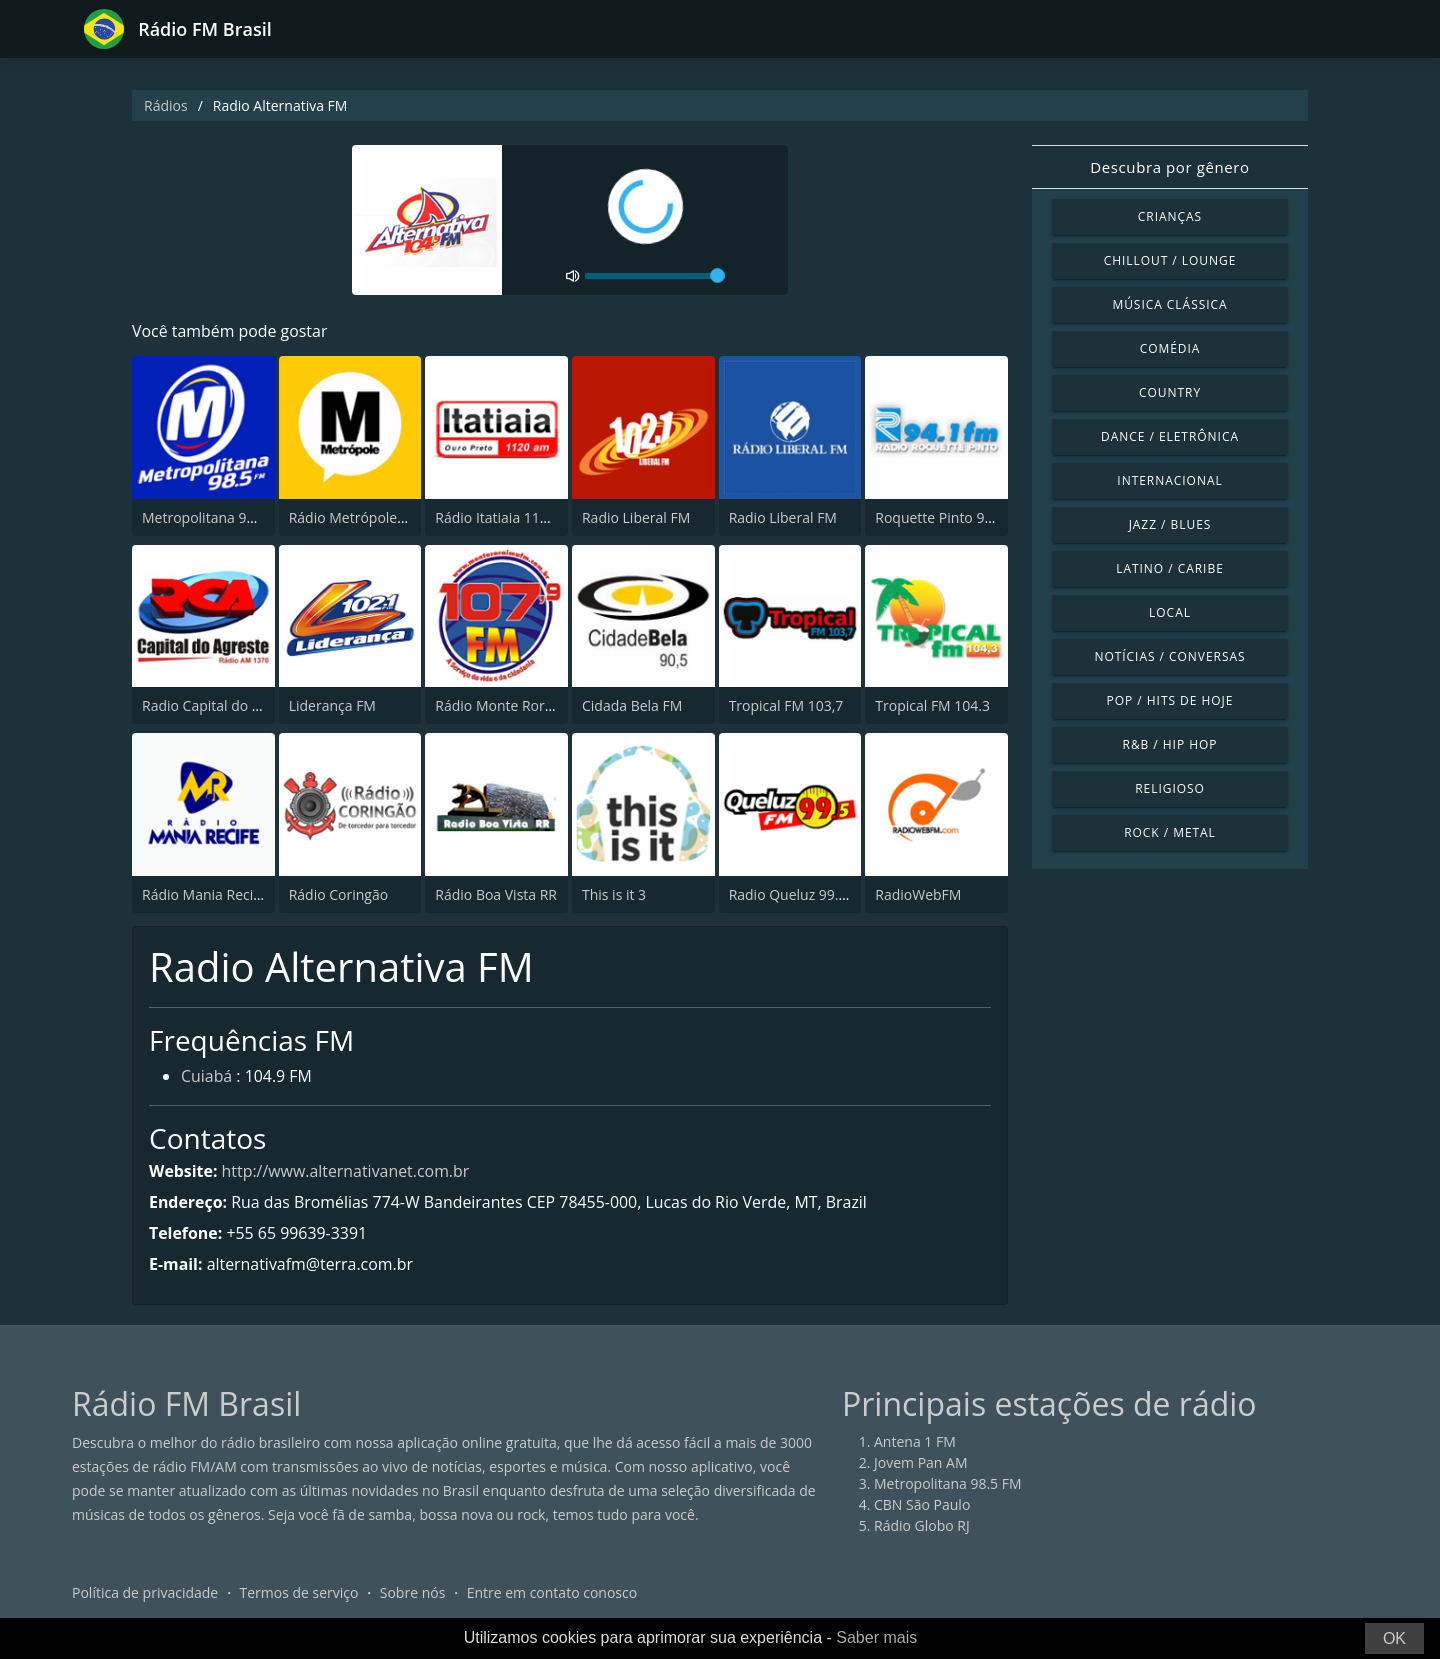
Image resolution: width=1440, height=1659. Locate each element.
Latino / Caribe (1170, 568)
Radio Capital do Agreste (221, 705)
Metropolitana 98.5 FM (216, 517)
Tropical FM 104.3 (932, 705)
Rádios (166, 105)
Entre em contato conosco (552, 1593)
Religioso (1170, 788)
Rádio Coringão (338, 894)
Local (1170, 612)
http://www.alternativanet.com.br (346, 1171)
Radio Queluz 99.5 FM (799, 894)
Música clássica (1169, 304)
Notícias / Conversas (1169, 656)
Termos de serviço (299, 1593)
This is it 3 (614, 894)
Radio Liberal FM (636, 517)
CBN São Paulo (922, 1505)
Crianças (1170, 216)
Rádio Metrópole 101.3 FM (374, 517)
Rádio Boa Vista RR (496, 894)
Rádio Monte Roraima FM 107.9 (537, 705)
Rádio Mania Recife (204, 894)
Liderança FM (332, 705)
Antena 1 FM (915, 1442)
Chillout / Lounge (1170, 260)
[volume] (655, 276)
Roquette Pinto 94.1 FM (951, 517)
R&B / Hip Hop (1170, 744)
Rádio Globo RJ (922, 1526)
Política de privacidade (145, 1593)
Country (1170, 392)
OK (1394, 1638)
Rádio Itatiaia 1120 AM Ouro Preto (546, 517)
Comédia (1170, 348)
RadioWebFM (918, 894)
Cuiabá (207, 1078)
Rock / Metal (1170, 832)
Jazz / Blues (1170, 524)
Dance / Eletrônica (1170, 436)
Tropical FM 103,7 (786, 705)
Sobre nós (413, 1593)
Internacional (1169, 480)
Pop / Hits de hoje (1170, 700)
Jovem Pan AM (921, 1463)
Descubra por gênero (1169, 167)
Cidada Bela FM (632, 705)
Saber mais (876, 1637)
